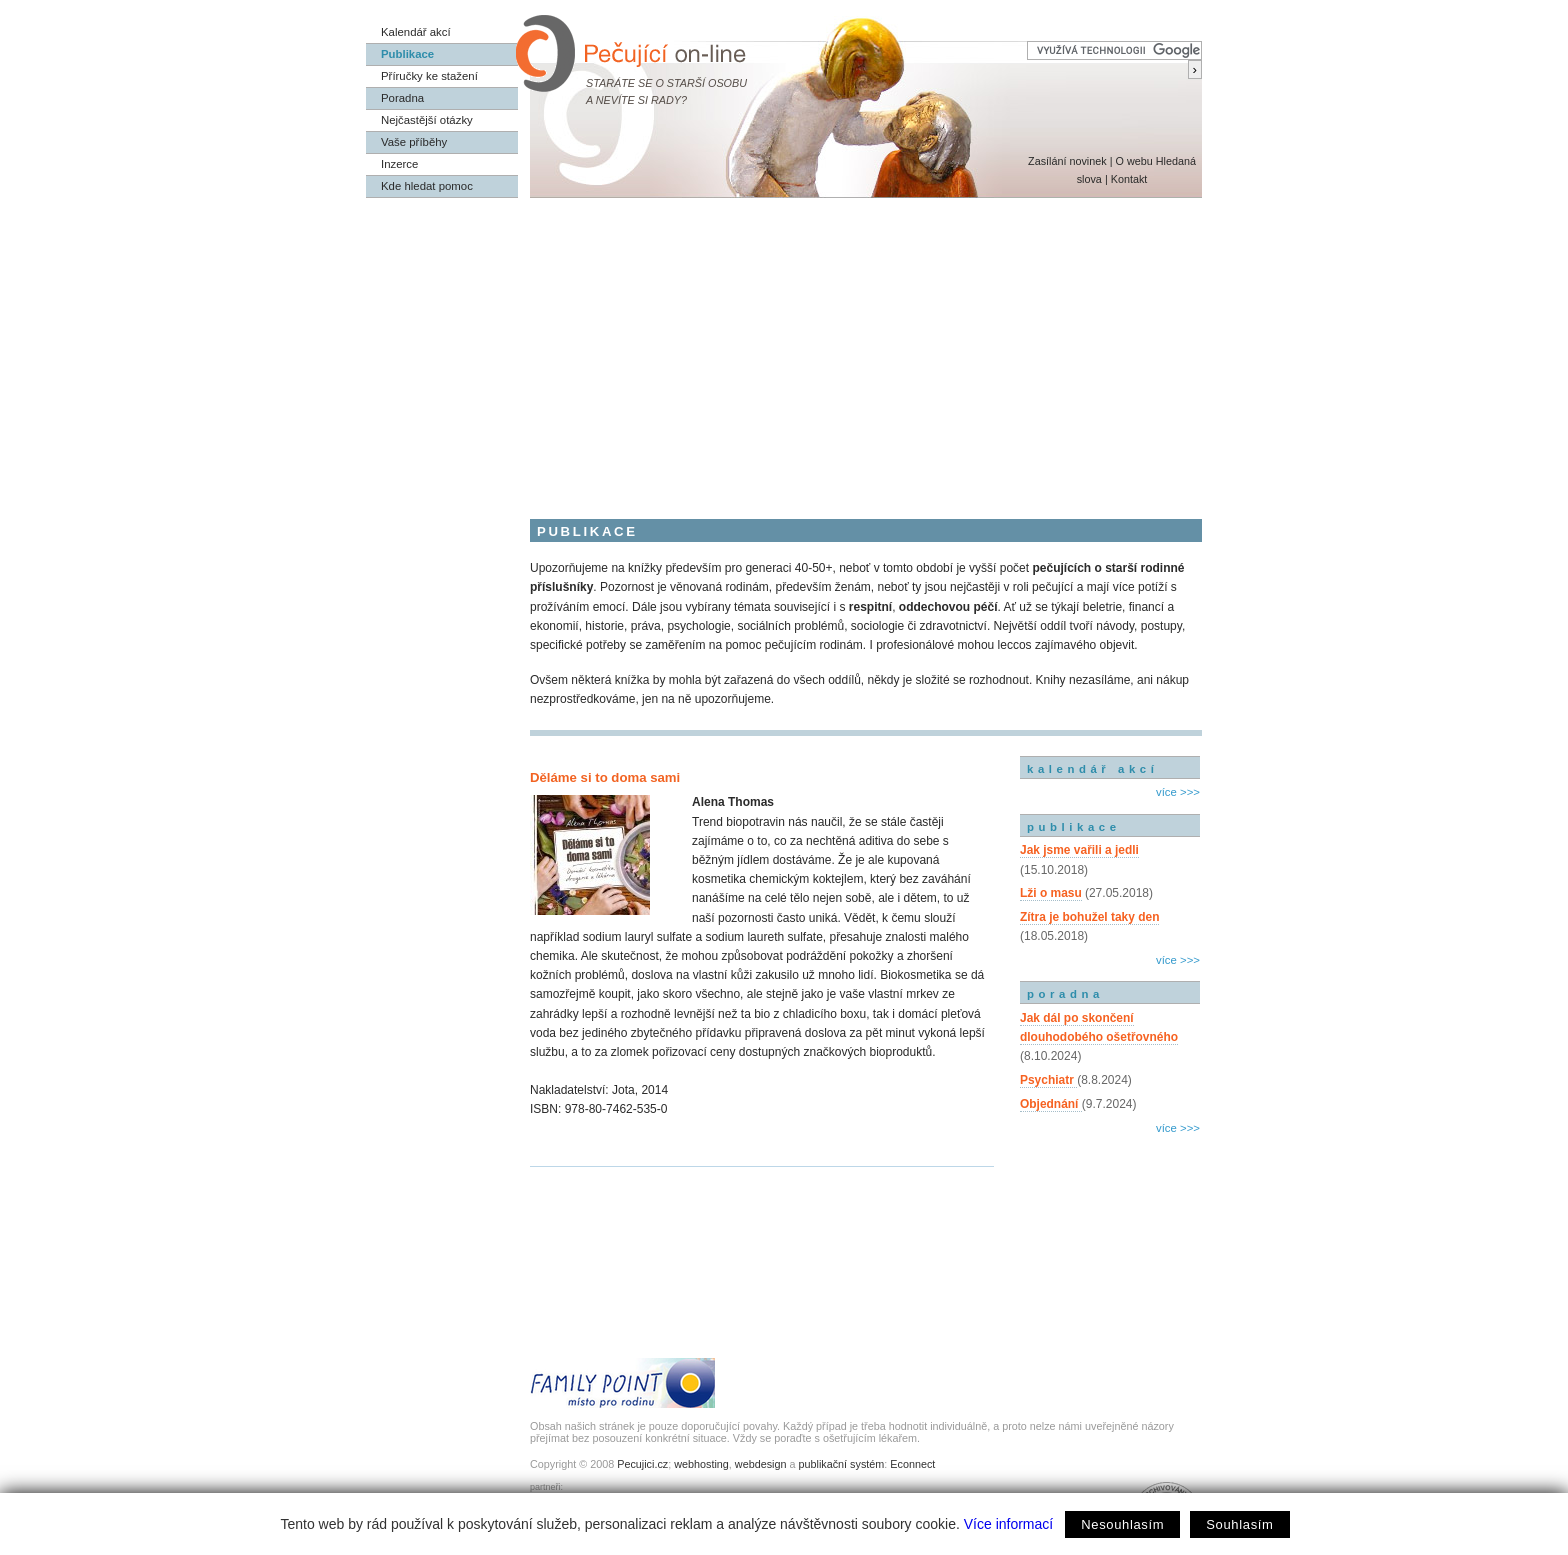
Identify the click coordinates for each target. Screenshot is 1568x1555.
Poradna (402, 98)
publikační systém (841, 1464)
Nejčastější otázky (427, 120)
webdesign (761, 1464)
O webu (1133, 161)
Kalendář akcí (416, 32)
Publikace (407, 54)
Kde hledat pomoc (427, 186)
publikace (1074, 827)
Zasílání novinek (1067, 161)
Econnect (912, 1464)
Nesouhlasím (1122, 1524)
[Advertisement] (784, 348)
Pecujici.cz (642, 1464)
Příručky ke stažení (429, 76)
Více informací (1008, 1524)
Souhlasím (1239, 1524)
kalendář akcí (1092, 769)
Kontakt (1129, 179)
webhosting (701, 1464)
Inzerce (399, 164)
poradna (1065, 994)
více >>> (1178, 792)
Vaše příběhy (414, 142)
